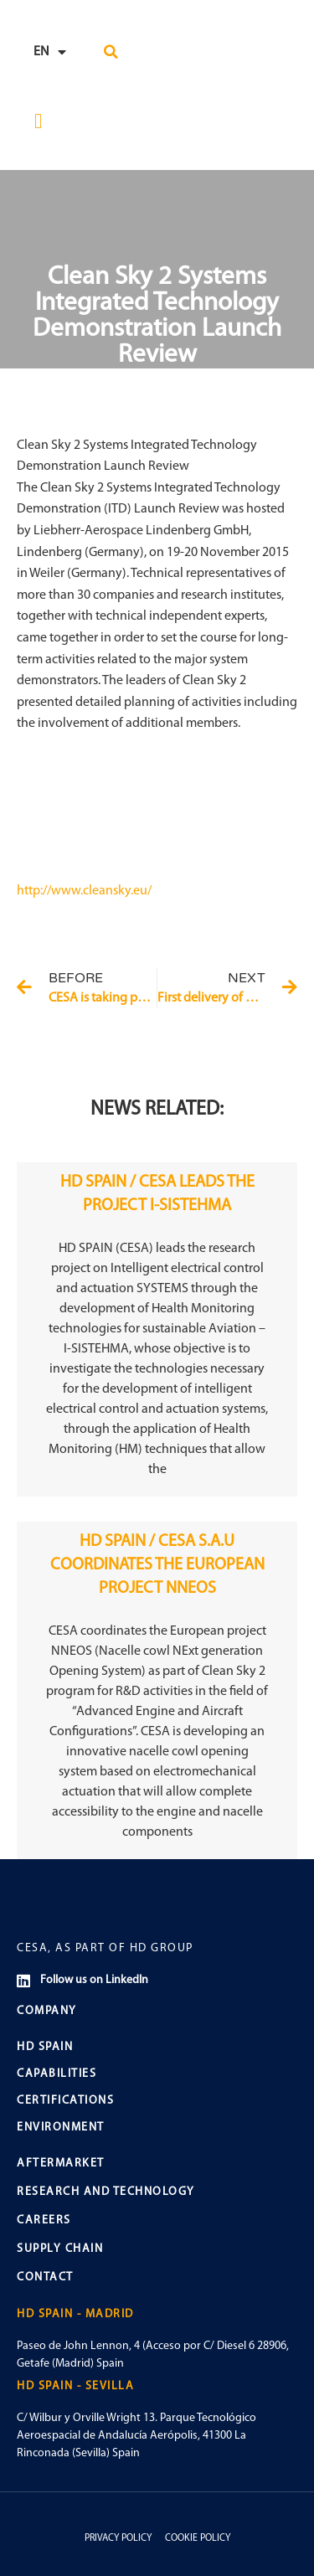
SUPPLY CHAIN (60, 2249)
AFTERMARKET (61, 2163)
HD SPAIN (45, 2047)
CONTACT (45, 2277)
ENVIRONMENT (61, 2127)
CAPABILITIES (56, 2074)
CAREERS (44, 2220)
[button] (110, 51)
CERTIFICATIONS (65, 2100)
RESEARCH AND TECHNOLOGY (106, 2192)
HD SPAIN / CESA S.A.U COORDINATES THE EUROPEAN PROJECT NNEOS (157, 1565)
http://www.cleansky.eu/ (84, 891)
